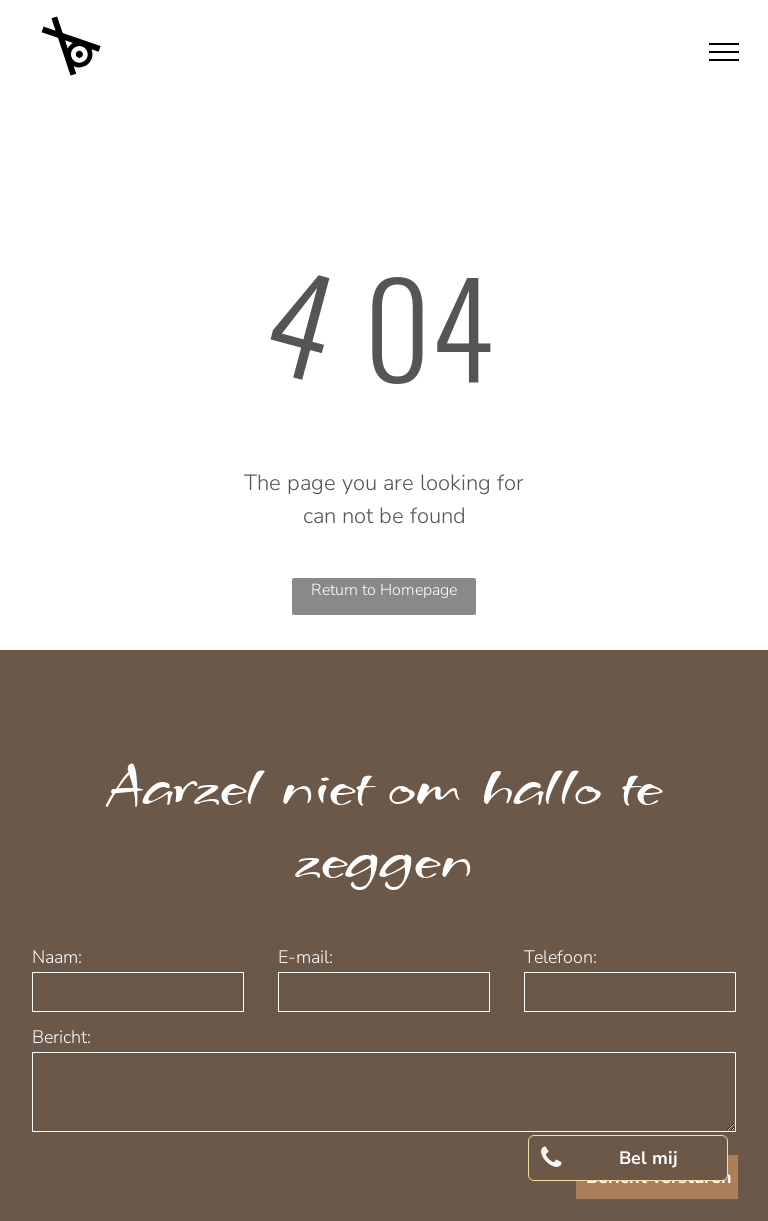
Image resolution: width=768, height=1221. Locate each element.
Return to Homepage (384, 590)
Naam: (57, 957)
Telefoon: (560, 957)
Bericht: (61, 1037)
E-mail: (305, 957)
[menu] (724, 52)
